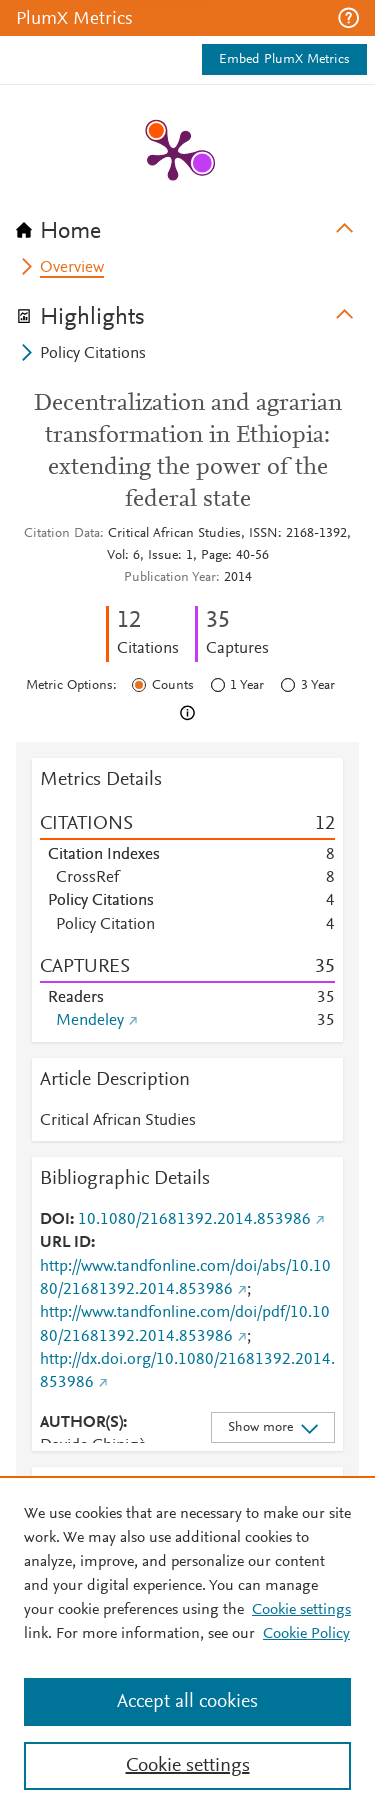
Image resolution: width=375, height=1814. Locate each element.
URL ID (65, 1243)
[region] (187, 1645)
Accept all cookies (187, 1702)
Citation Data (62, 534)
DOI (55, 1220)
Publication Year (170, 578)
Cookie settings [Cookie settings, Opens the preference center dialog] (188, 1766)
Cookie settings (301, 1610)
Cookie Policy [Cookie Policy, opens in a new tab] (306, 1634)
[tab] (187, 225)
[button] (348, 18)
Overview (72, 268)
